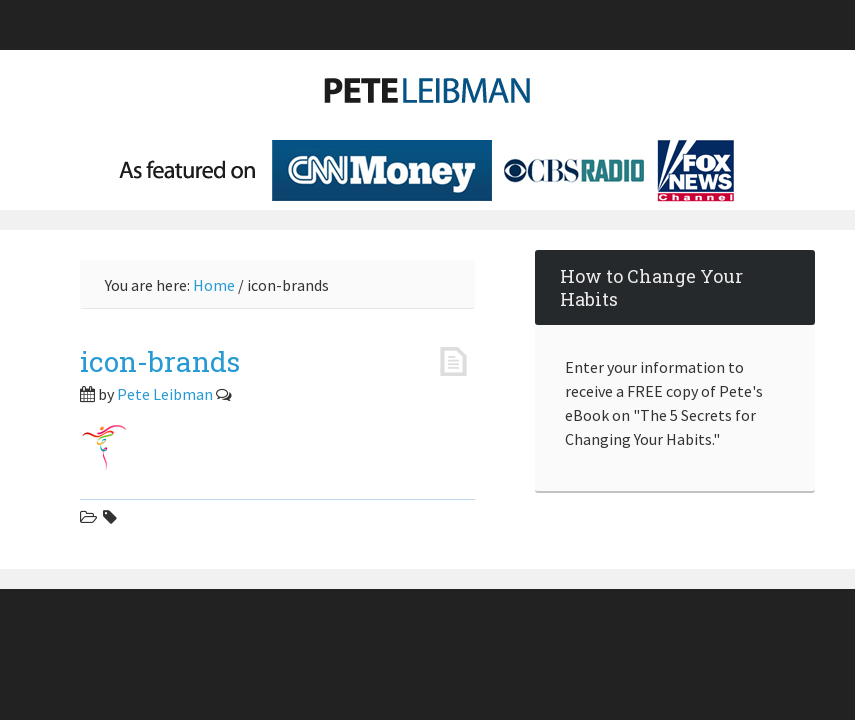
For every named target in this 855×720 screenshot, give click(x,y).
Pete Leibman (427, 100)
